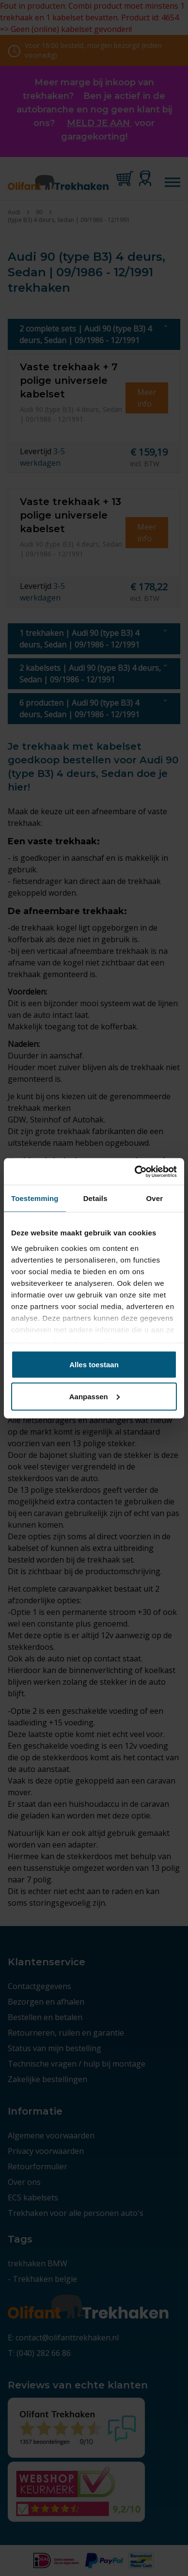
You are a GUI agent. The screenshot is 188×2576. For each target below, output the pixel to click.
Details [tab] (95, 1198)
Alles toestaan (94, 1364)
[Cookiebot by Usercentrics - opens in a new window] (135, 1171)
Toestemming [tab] (35, 1198)
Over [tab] (154, 1198)
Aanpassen (94, 1396)
